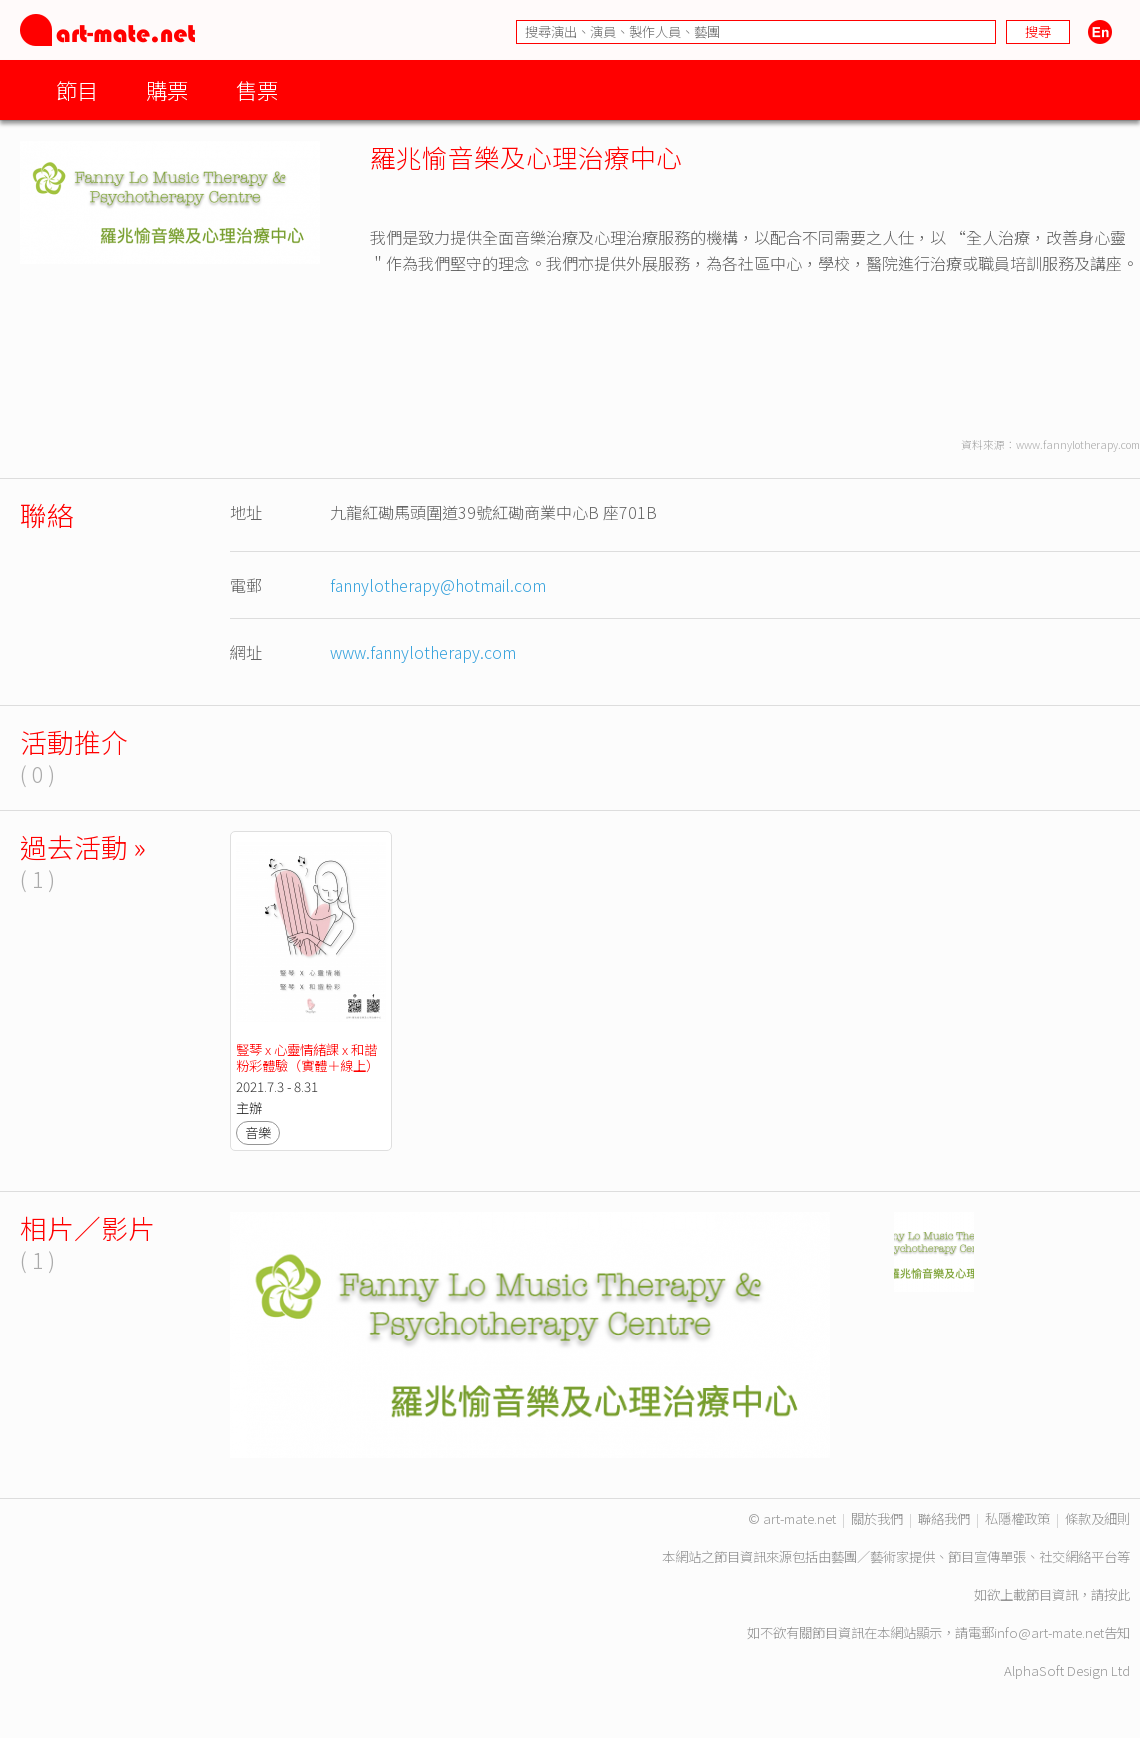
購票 (167, 89)
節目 (77, 89)
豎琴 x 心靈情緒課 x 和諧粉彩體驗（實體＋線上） (307, 1057)
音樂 (258, 1132)
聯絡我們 (944, 1518)
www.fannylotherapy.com (423, 652)
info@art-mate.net (1049, 1632)
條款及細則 (1097, 1518)
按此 (1117, 1594)
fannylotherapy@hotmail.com (438, 585)
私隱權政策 (1017, 1518)
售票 (257, 89)
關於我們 (877, 1518)
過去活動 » (83, 846)
